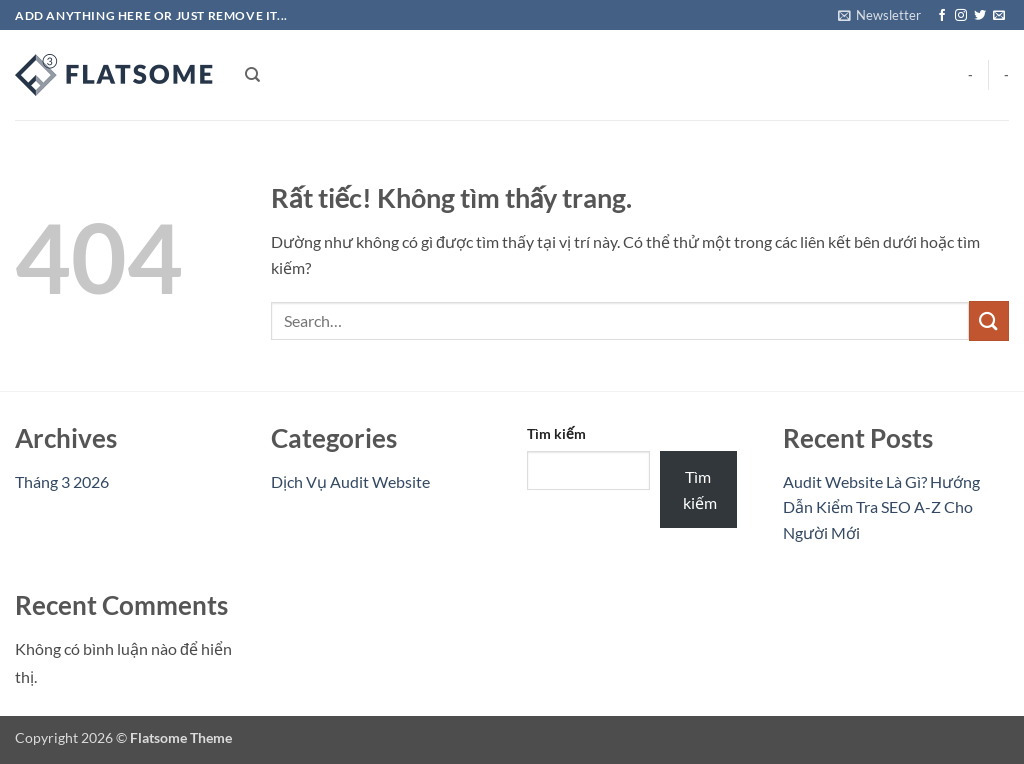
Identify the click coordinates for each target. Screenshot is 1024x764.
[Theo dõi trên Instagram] (961, 16)
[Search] (252, 75)
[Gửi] (989, 320)
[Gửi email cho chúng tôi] (999, 16)
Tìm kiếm (556, 433)
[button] (879, 15)
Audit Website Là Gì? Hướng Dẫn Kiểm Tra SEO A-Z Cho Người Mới (881, 507)
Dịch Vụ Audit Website (350, 481)
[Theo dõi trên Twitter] (980, 16)
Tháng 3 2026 (62, 481)
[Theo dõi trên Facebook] (942, 16)
